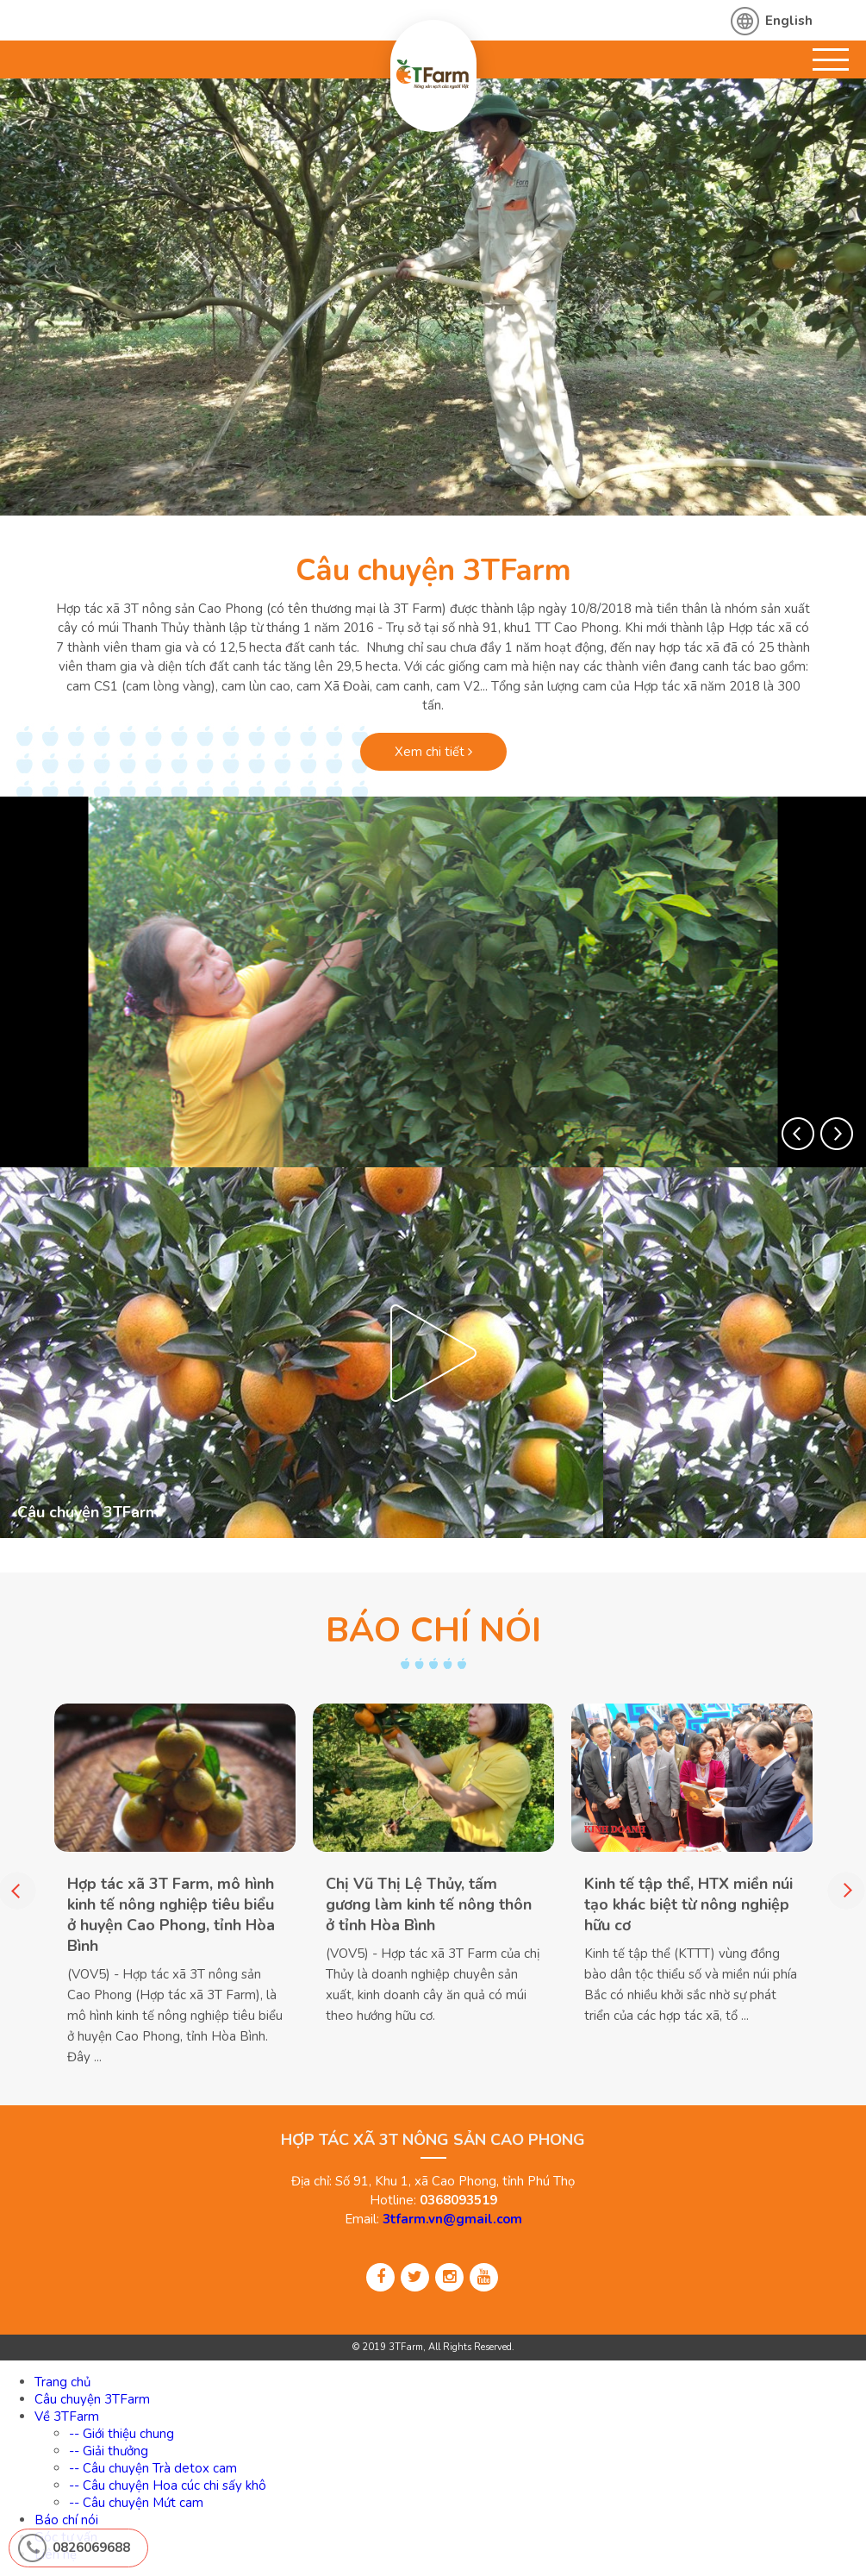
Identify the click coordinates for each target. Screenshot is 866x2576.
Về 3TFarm (66, 2416)
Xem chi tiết (433, 751)
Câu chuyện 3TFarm (433, 570)
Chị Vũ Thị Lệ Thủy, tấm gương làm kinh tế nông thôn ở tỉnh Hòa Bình (429, 1904)
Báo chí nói (66, 2520)
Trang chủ (62, 2382)
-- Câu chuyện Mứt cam (136, 2502)
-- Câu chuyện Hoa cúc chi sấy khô (167, 2485)
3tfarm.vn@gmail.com (452, 2219)
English (789, 20)
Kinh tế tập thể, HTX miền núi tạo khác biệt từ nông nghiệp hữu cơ (688, 1904)
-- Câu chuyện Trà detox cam (153, 2468)
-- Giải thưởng (108, 2451)
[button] (798, 1133)
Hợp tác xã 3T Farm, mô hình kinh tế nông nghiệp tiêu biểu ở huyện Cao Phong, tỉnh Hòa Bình (171, 1914)
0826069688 (91, 2547)
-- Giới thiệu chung (121, 2433)
